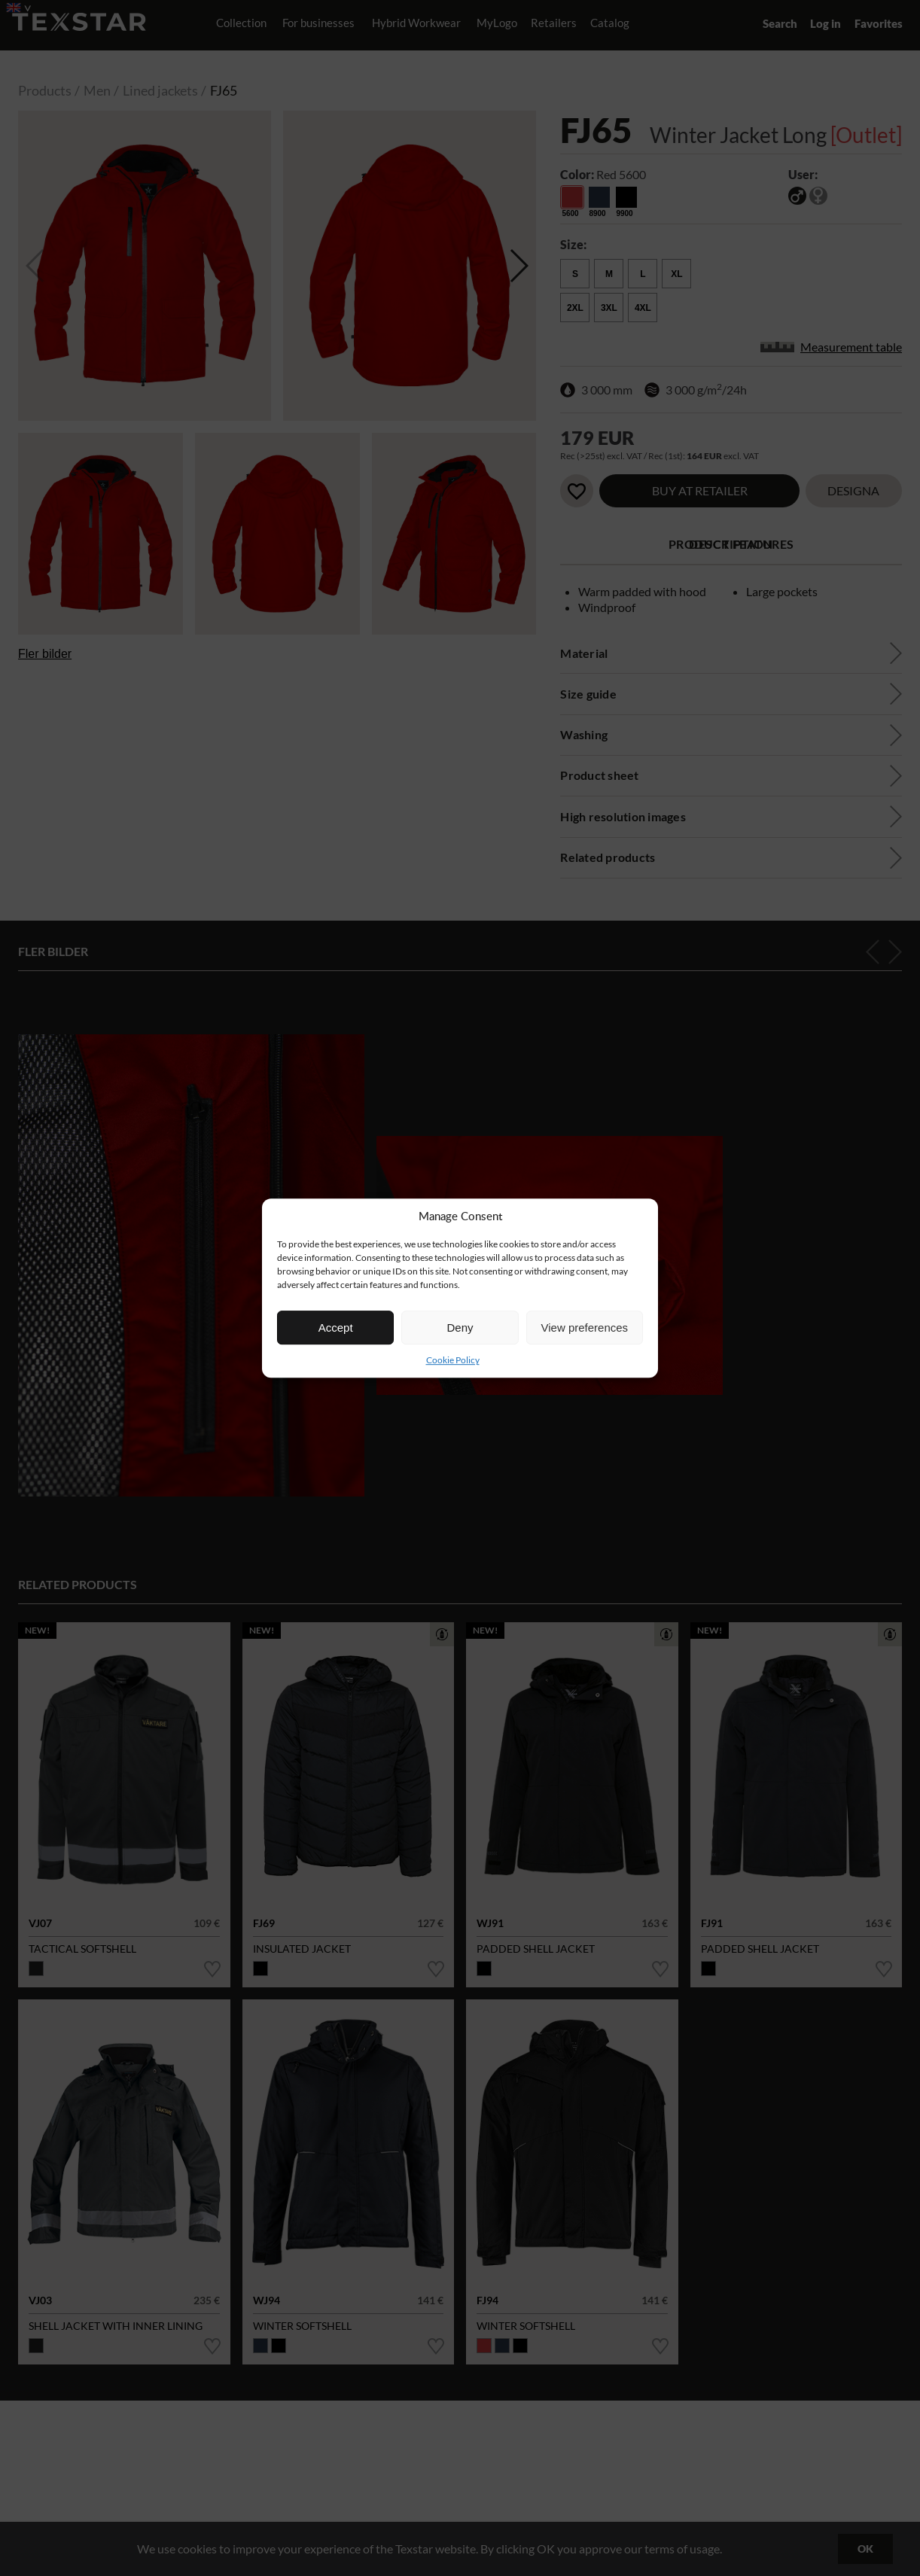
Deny (459, 1327)
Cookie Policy (453, 1360)
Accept (335, 1327)
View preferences (585, 1327)
